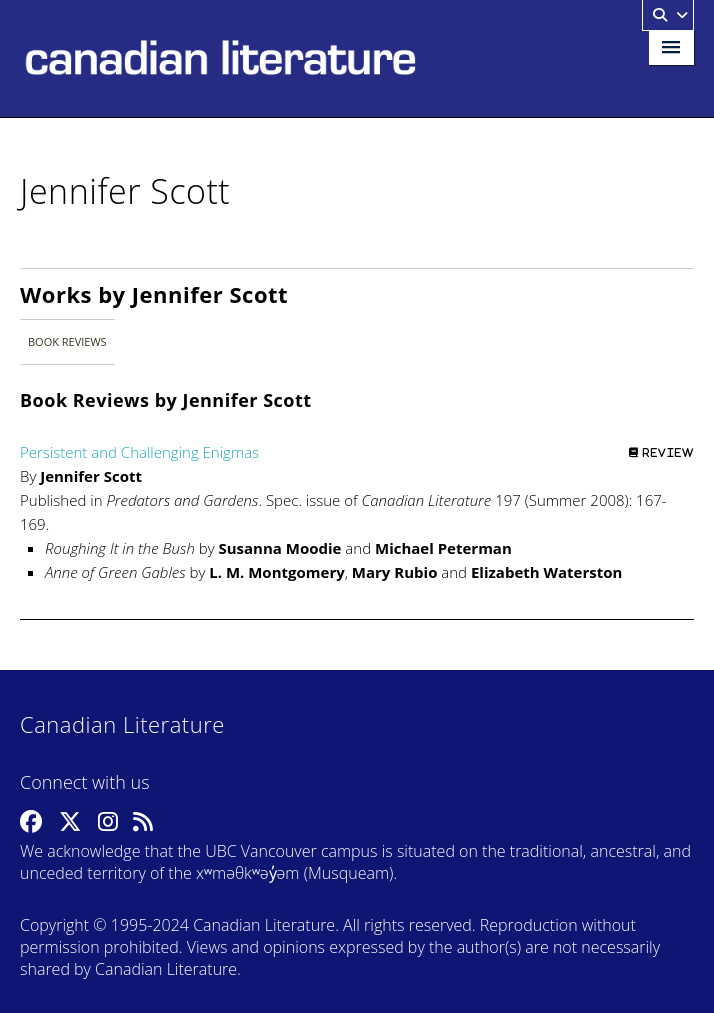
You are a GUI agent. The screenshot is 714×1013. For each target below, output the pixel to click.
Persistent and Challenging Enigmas (139, 452)
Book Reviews (67, 341)
